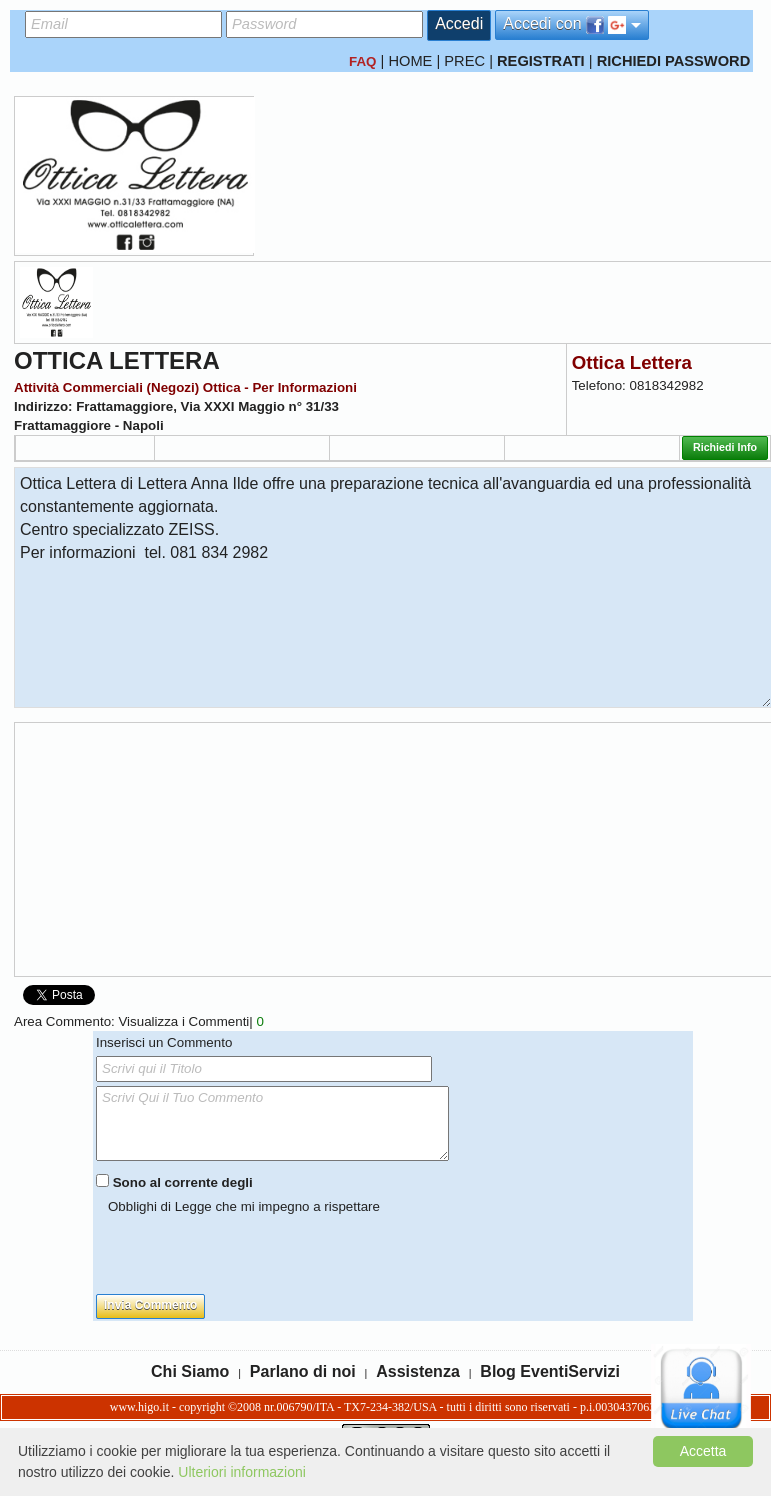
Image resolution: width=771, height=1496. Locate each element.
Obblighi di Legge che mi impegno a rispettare (244, 1206)
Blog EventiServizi (550, 1371)
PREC (464, 61)
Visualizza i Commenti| (190, 1021)
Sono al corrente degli (183, 1182)
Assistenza (418, 1371)
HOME (410, 61)
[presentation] (248, 1255)
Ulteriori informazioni (242, 1472)
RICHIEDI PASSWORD (674, 61)
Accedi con (572, 24)
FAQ (362, 61)
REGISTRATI (541, 61)
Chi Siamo (190, 1371)
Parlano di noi (303, 1371)
